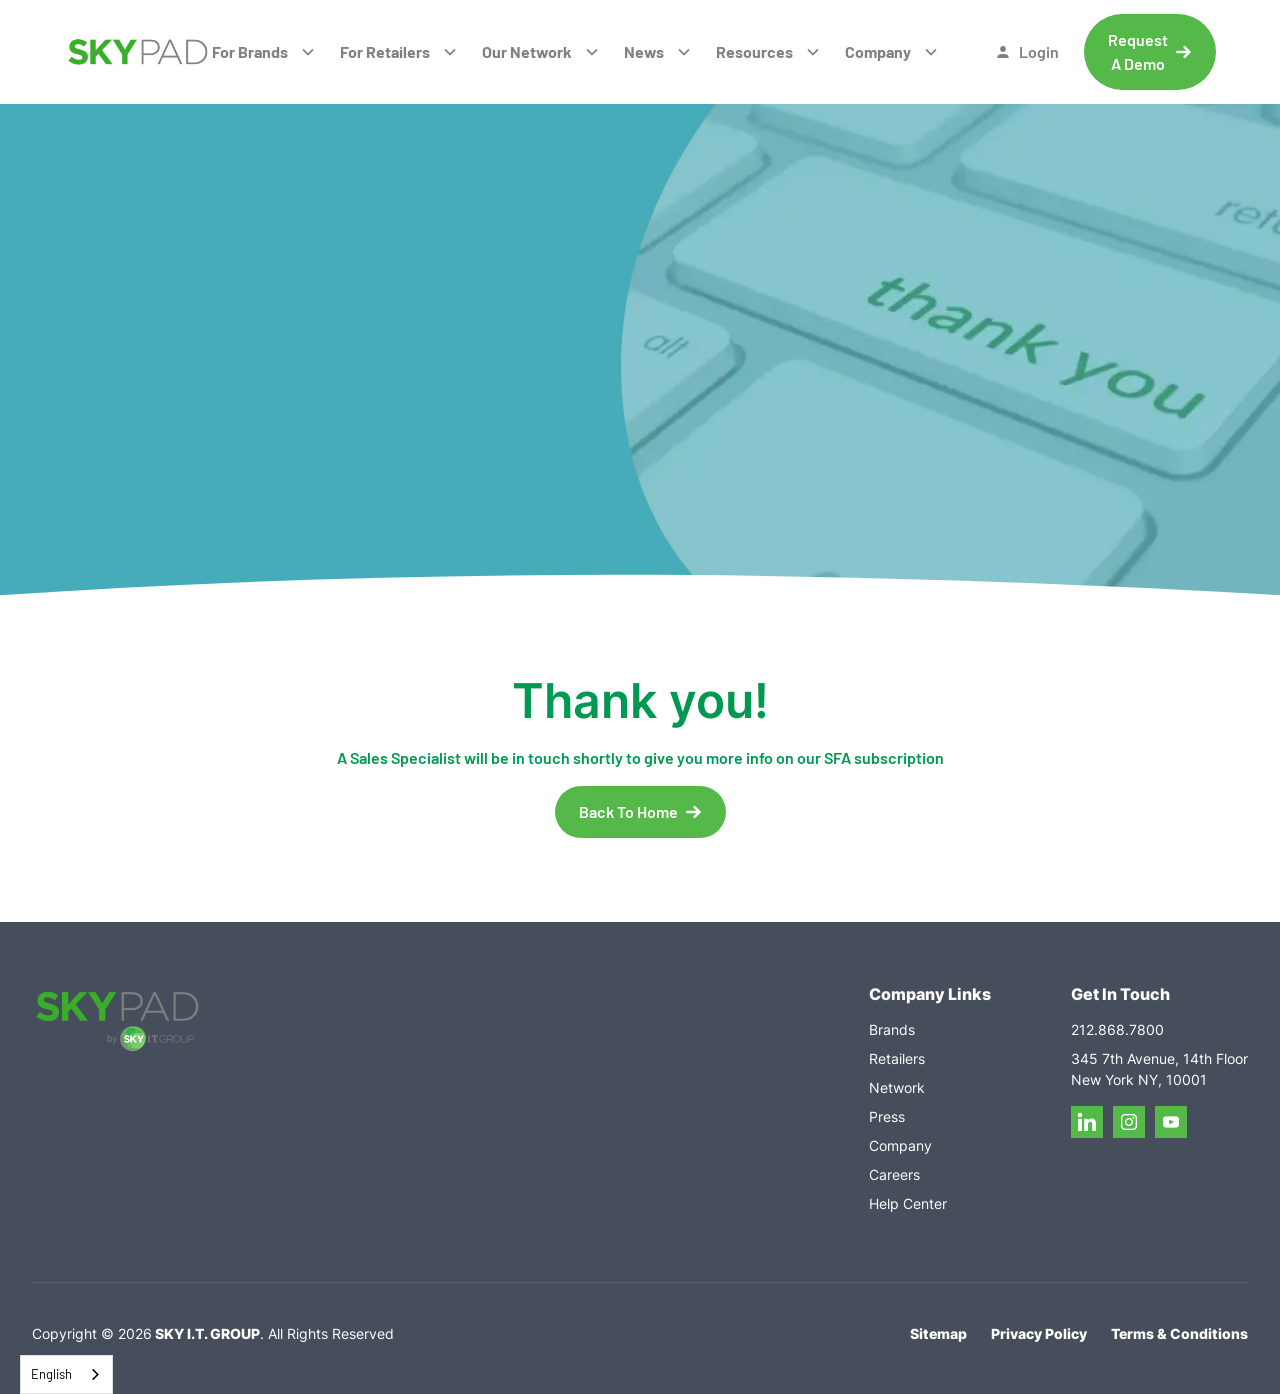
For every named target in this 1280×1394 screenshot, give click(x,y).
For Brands (250, 51)
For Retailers (385, 51)
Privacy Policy (1039, 1333)
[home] (138, 52)
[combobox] (66, 1374)
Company (878, 51)
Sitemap (938, 1333)
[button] (264, 52)
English (51, 1374)
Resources (754, 51)
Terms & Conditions (1179, 1333)
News (644, 51)
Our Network (527, 51)
